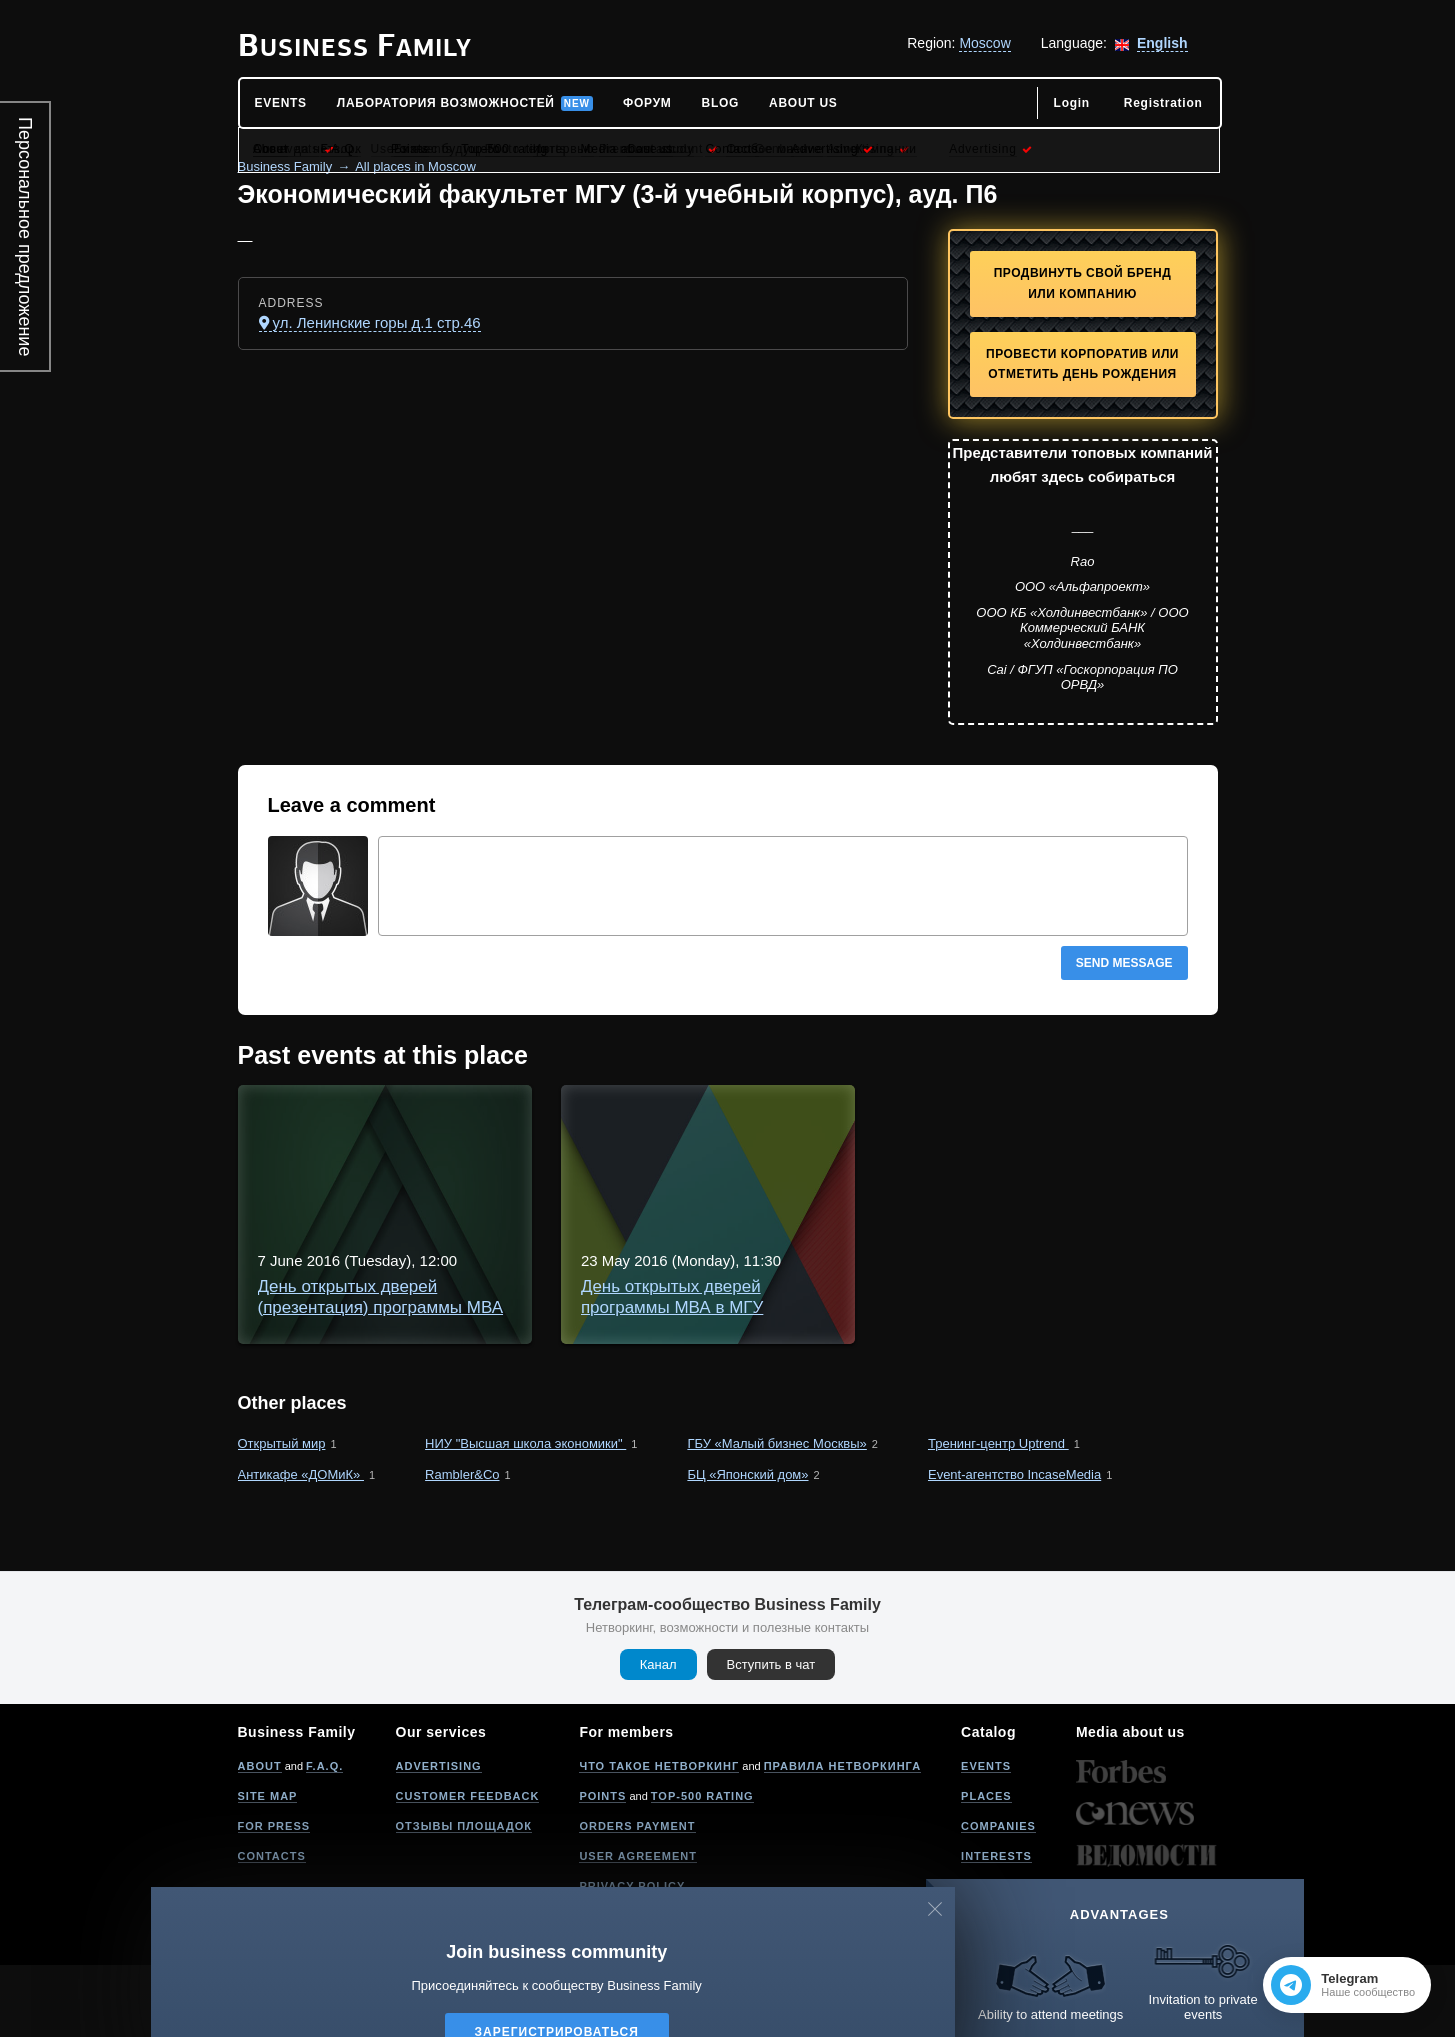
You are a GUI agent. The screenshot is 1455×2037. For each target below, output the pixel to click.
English (1162, 43)
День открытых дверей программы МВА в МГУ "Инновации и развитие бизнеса (742, 1307)
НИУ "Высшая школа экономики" (525, 1515)
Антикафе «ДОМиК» (301, 1546)
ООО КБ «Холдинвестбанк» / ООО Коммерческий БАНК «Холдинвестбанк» (1082, 628)
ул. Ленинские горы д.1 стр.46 (377, 322)
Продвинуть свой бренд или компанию (1083, 283)
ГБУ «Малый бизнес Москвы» (776, 1515)
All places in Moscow (415, 166)
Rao (1083, 561)
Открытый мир (282, 1515)
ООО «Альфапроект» (1082, 586)
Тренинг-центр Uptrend (998, 1515)
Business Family (285, 166)
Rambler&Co (462, 1546)
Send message (1124, 963)
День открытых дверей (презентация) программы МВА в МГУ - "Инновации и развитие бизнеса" (808, 1127)
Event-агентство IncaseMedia (1014, 1546)
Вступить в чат (771, 1736)
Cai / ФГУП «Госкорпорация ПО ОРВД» (1082, 677)
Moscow (984, 43)
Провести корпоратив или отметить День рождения (1082, 364)
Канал (658, 1736)
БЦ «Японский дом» (747, 1546)
